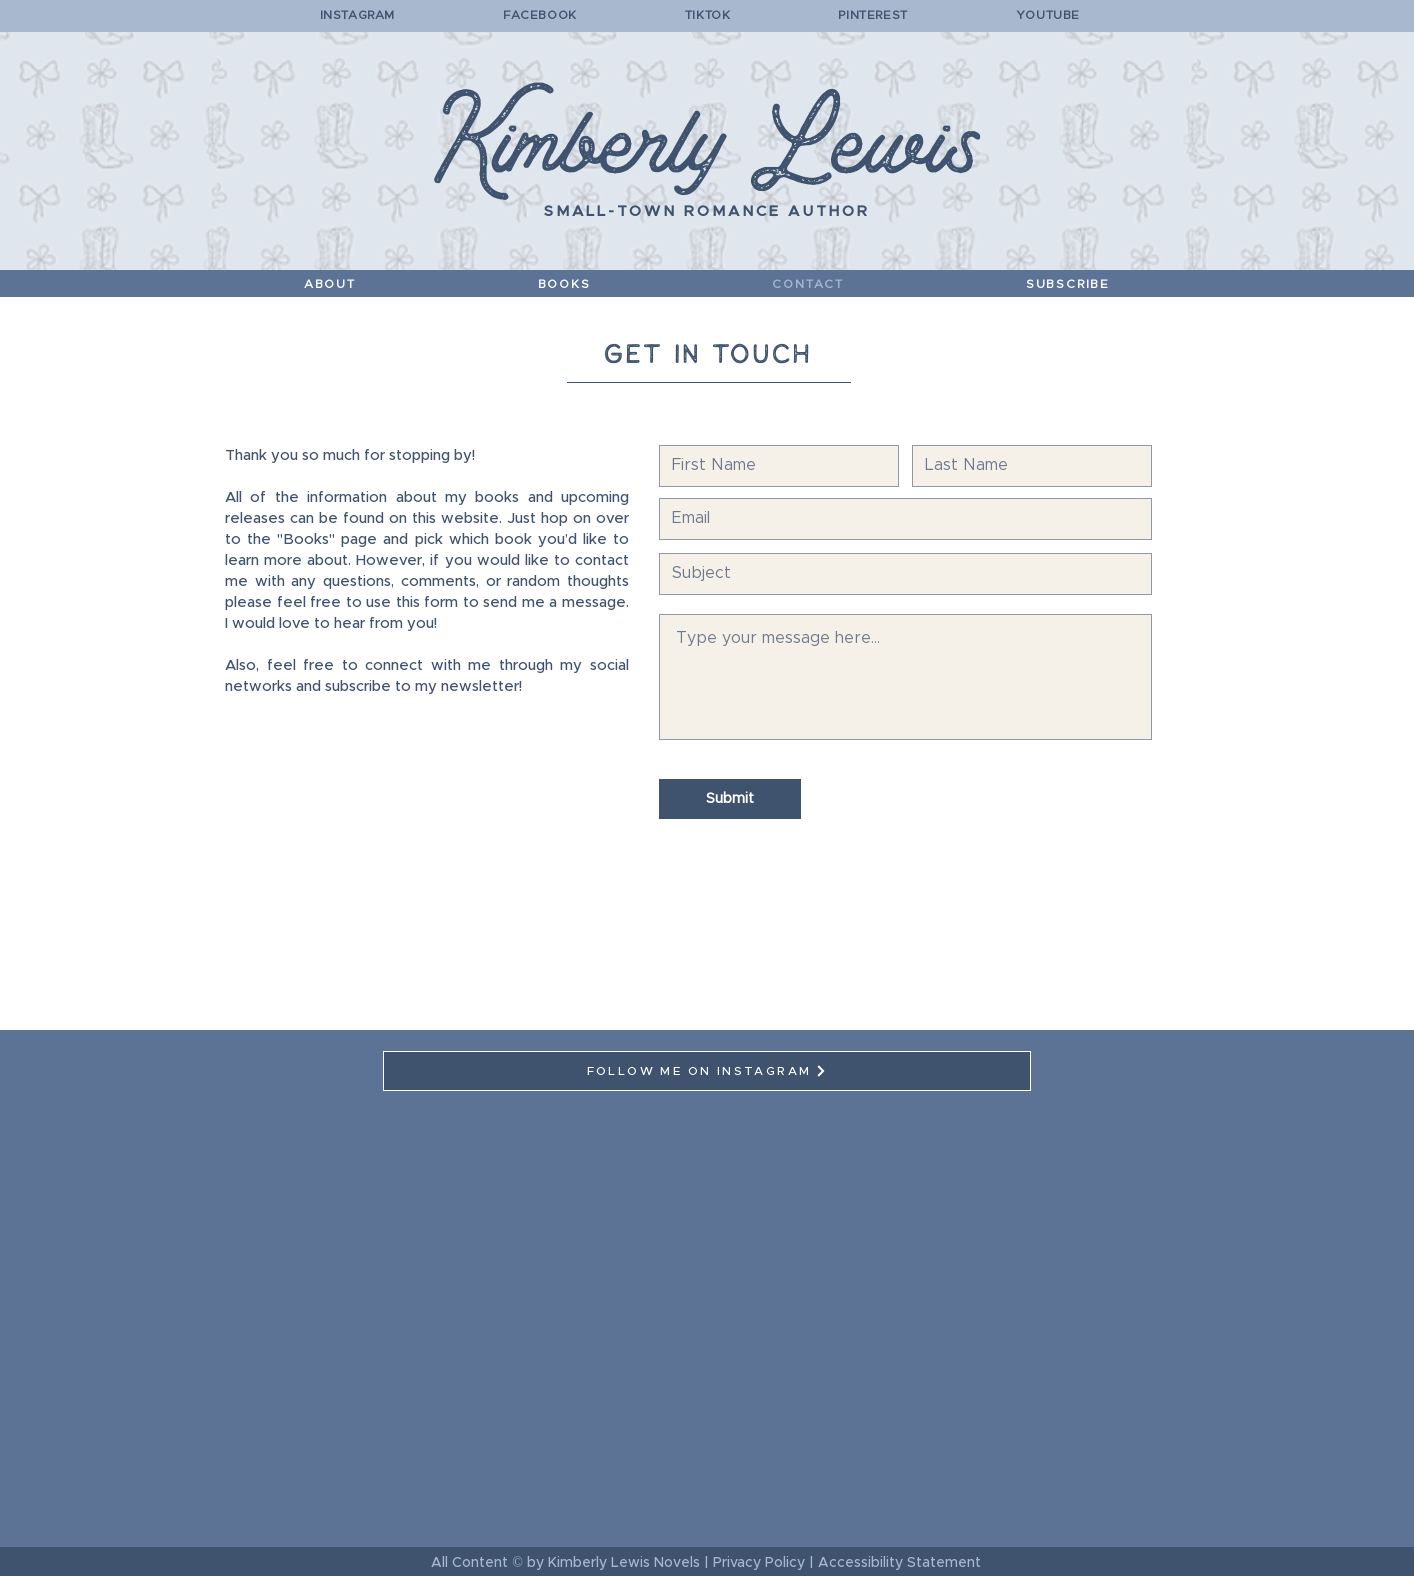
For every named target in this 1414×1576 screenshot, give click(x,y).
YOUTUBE (1046, 15)
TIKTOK (708, 15)
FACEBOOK (540, 15)
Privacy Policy (759, 1563)
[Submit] (730, 799)
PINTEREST (872, 15)
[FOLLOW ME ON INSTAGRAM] (707, 1071)
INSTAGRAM (357, 15)
